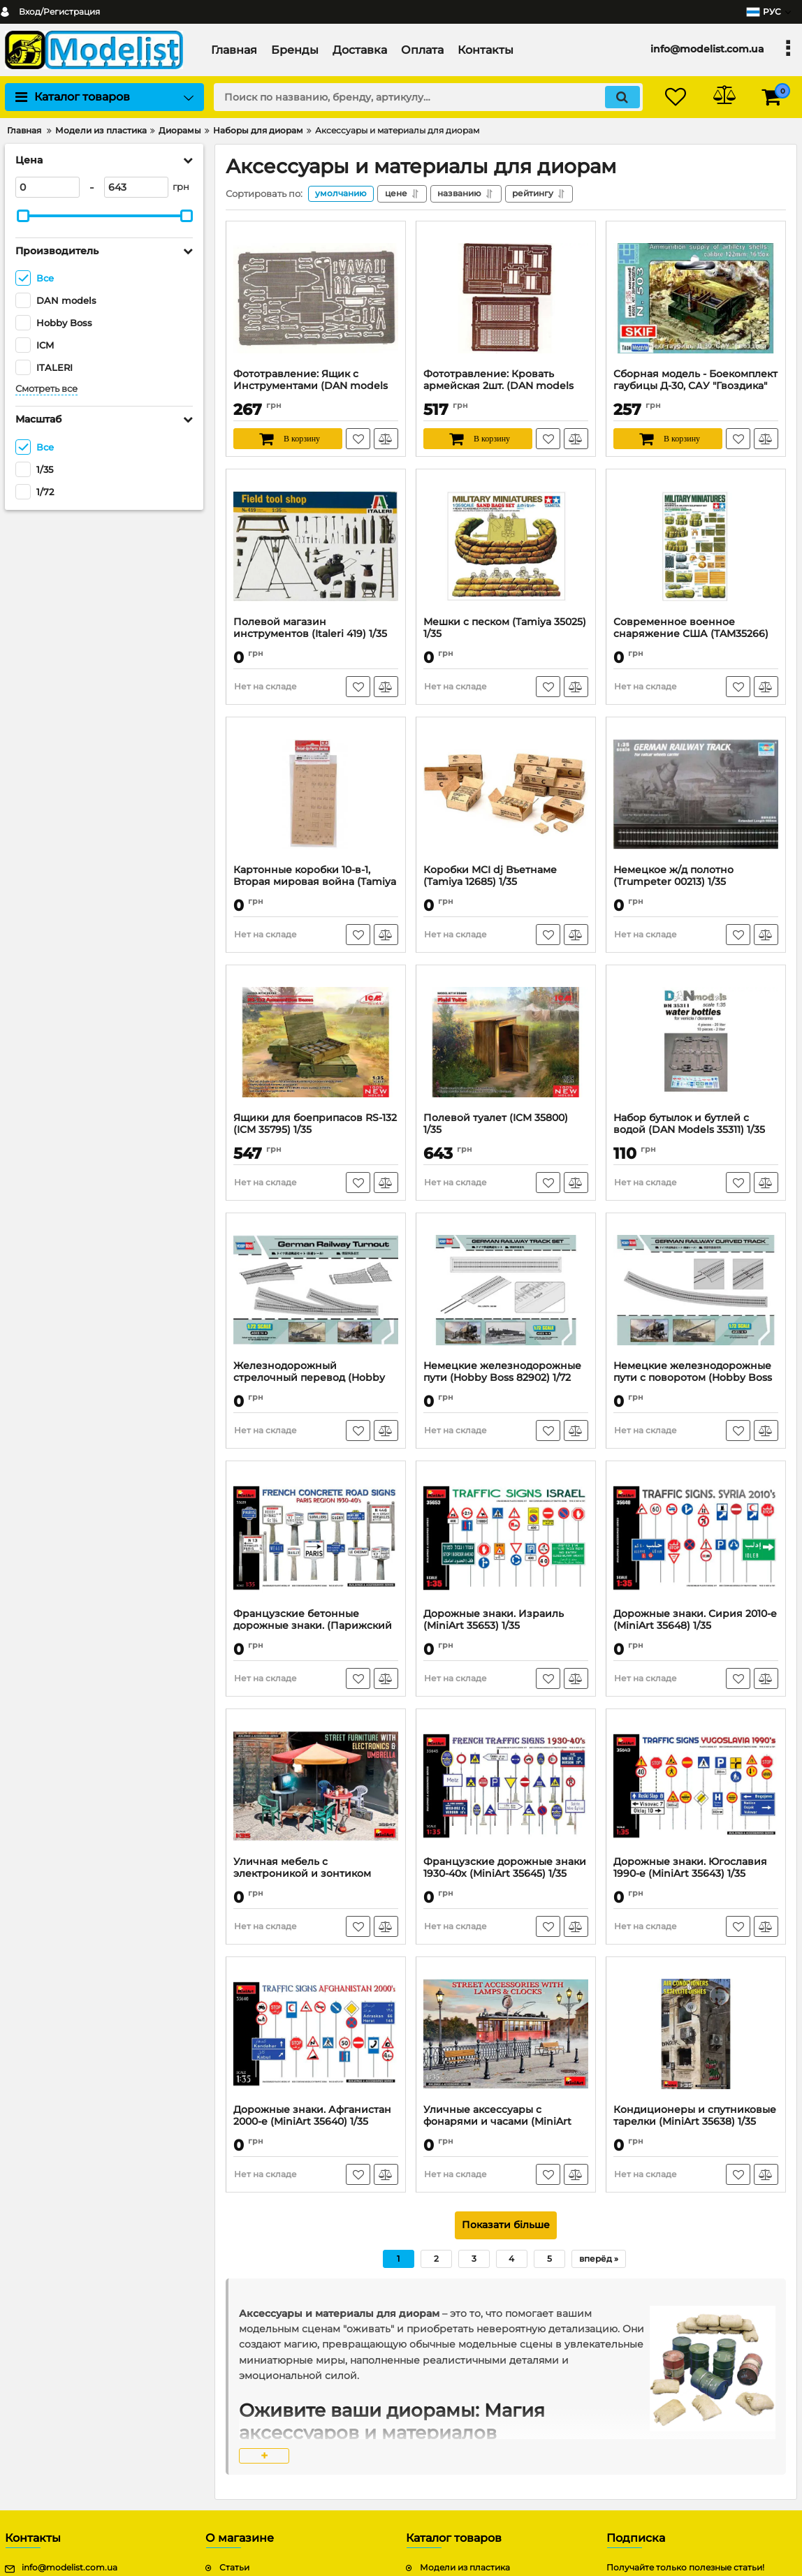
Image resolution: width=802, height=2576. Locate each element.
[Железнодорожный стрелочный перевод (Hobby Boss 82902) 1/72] (315, 1290)
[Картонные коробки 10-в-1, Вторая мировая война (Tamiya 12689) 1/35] (315, 794)
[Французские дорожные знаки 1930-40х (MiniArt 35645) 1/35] (505, 1786)
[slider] (23, 216)
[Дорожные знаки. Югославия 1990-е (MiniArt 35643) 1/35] (695, 1786)
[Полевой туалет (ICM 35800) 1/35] (505, 1042)
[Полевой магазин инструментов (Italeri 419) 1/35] (315, 546)
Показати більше (506, 2225)
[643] (136, 187)
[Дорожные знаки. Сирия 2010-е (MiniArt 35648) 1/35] (695, 1538)
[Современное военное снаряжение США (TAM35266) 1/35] (695, 546)
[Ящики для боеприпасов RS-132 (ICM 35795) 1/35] (315, 1042)
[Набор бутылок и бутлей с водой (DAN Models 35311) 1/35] (695, 1042)
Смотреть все (46, 388)
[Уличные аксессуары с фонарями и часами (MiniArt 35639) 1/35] (505, 2034)
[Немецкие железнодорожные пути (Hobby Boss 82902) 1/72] (505, 1290)
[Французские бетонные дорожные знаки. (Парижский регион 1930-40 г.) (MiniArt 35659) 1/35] (315, 1538)
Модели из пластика (465, 2568)
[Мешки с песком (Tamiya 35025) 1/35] (505, 546)
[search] (427, 97)
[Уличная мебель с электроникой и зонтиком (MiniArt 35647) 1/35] (315, 1786)
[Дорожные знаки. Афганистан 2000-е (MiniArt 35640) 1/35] (315, 2034)
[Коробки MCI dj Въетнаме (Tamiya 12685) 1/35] (505, 794)
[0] (47, 187)
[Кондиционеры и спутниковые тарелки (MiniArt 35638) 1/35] (695, 2034)
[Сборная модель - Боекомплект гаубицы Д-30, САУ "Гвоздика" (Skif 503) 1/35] (695, 298)
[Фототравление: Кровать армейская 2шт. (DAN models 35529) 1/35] (505, 298)
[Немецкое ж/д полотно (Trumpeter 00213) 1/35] (695, 794)
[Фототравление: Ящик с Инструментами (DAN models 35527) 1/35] (315, 298)
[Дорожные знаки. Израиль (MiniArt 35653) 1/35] (505, 1538)
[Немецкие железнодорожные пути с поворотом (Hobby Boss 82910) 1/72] (695, 1290)
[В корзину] (287, 438)
